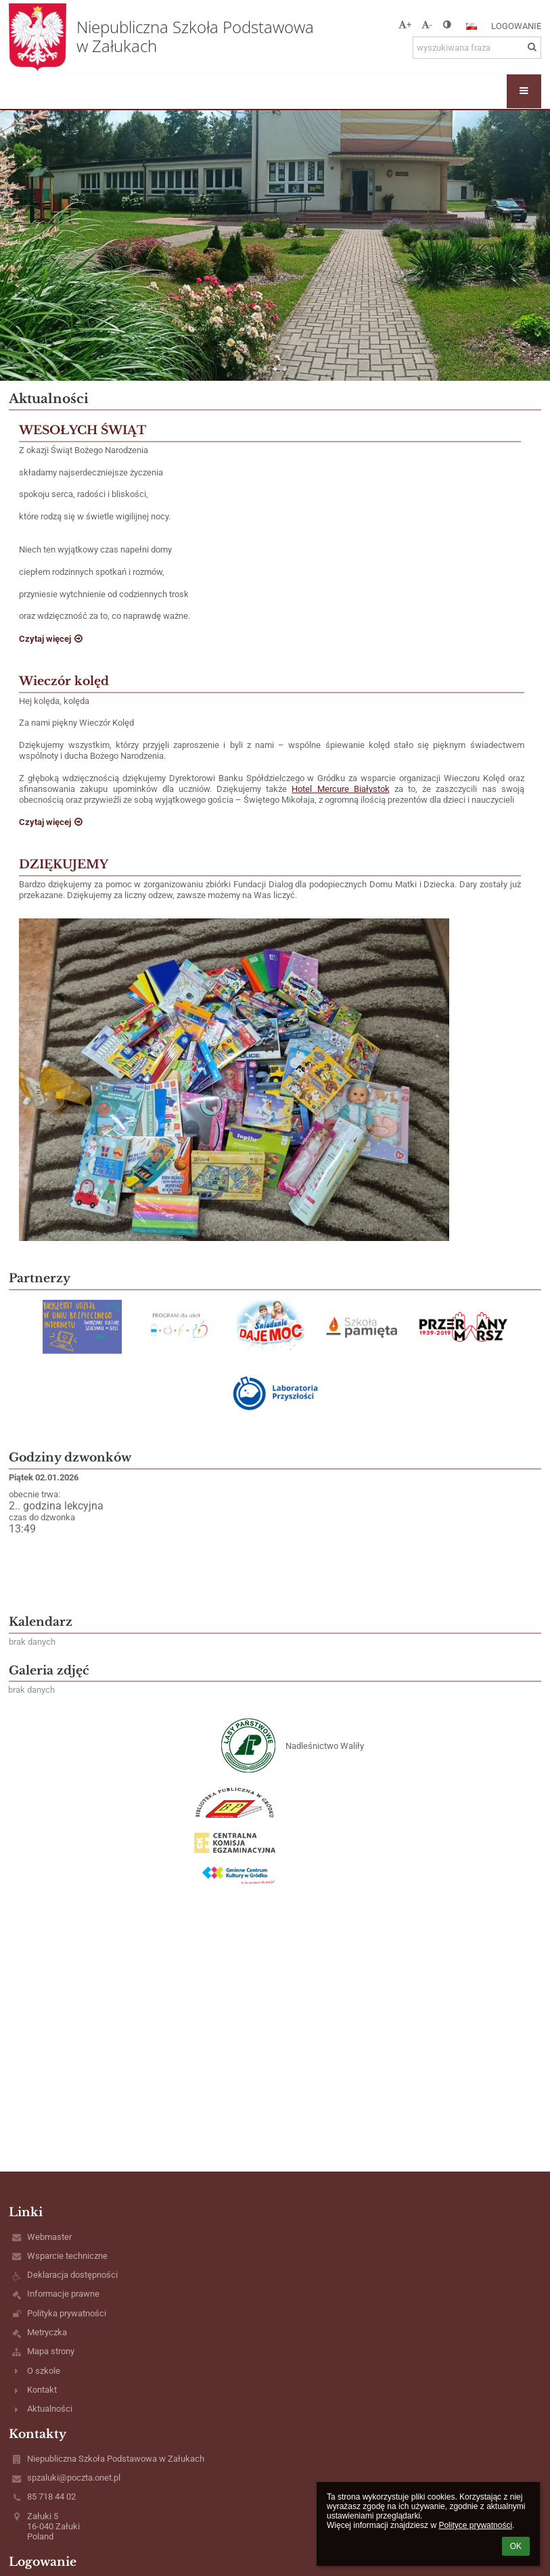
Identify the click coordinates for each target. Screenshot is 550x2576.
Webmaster (49, 2237)
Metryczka (47, 2332)
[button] (471, 26)
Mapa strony (50, 2351)
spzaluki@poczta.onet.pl (73, 2478)
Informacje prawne (63, 2294)
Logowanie (516, 26)
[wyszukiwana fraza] (477, 48)
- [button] (426, 25)
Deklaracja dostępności (72, 2275)
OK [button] (516, 2546)
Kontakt (42, 2390)
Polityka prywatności (66, 2313)
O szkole (43, 2371)
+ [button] (404, 25)
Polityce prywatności (475, 2525)
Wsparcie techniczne (67, 2256)
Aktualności (49, 2409)
